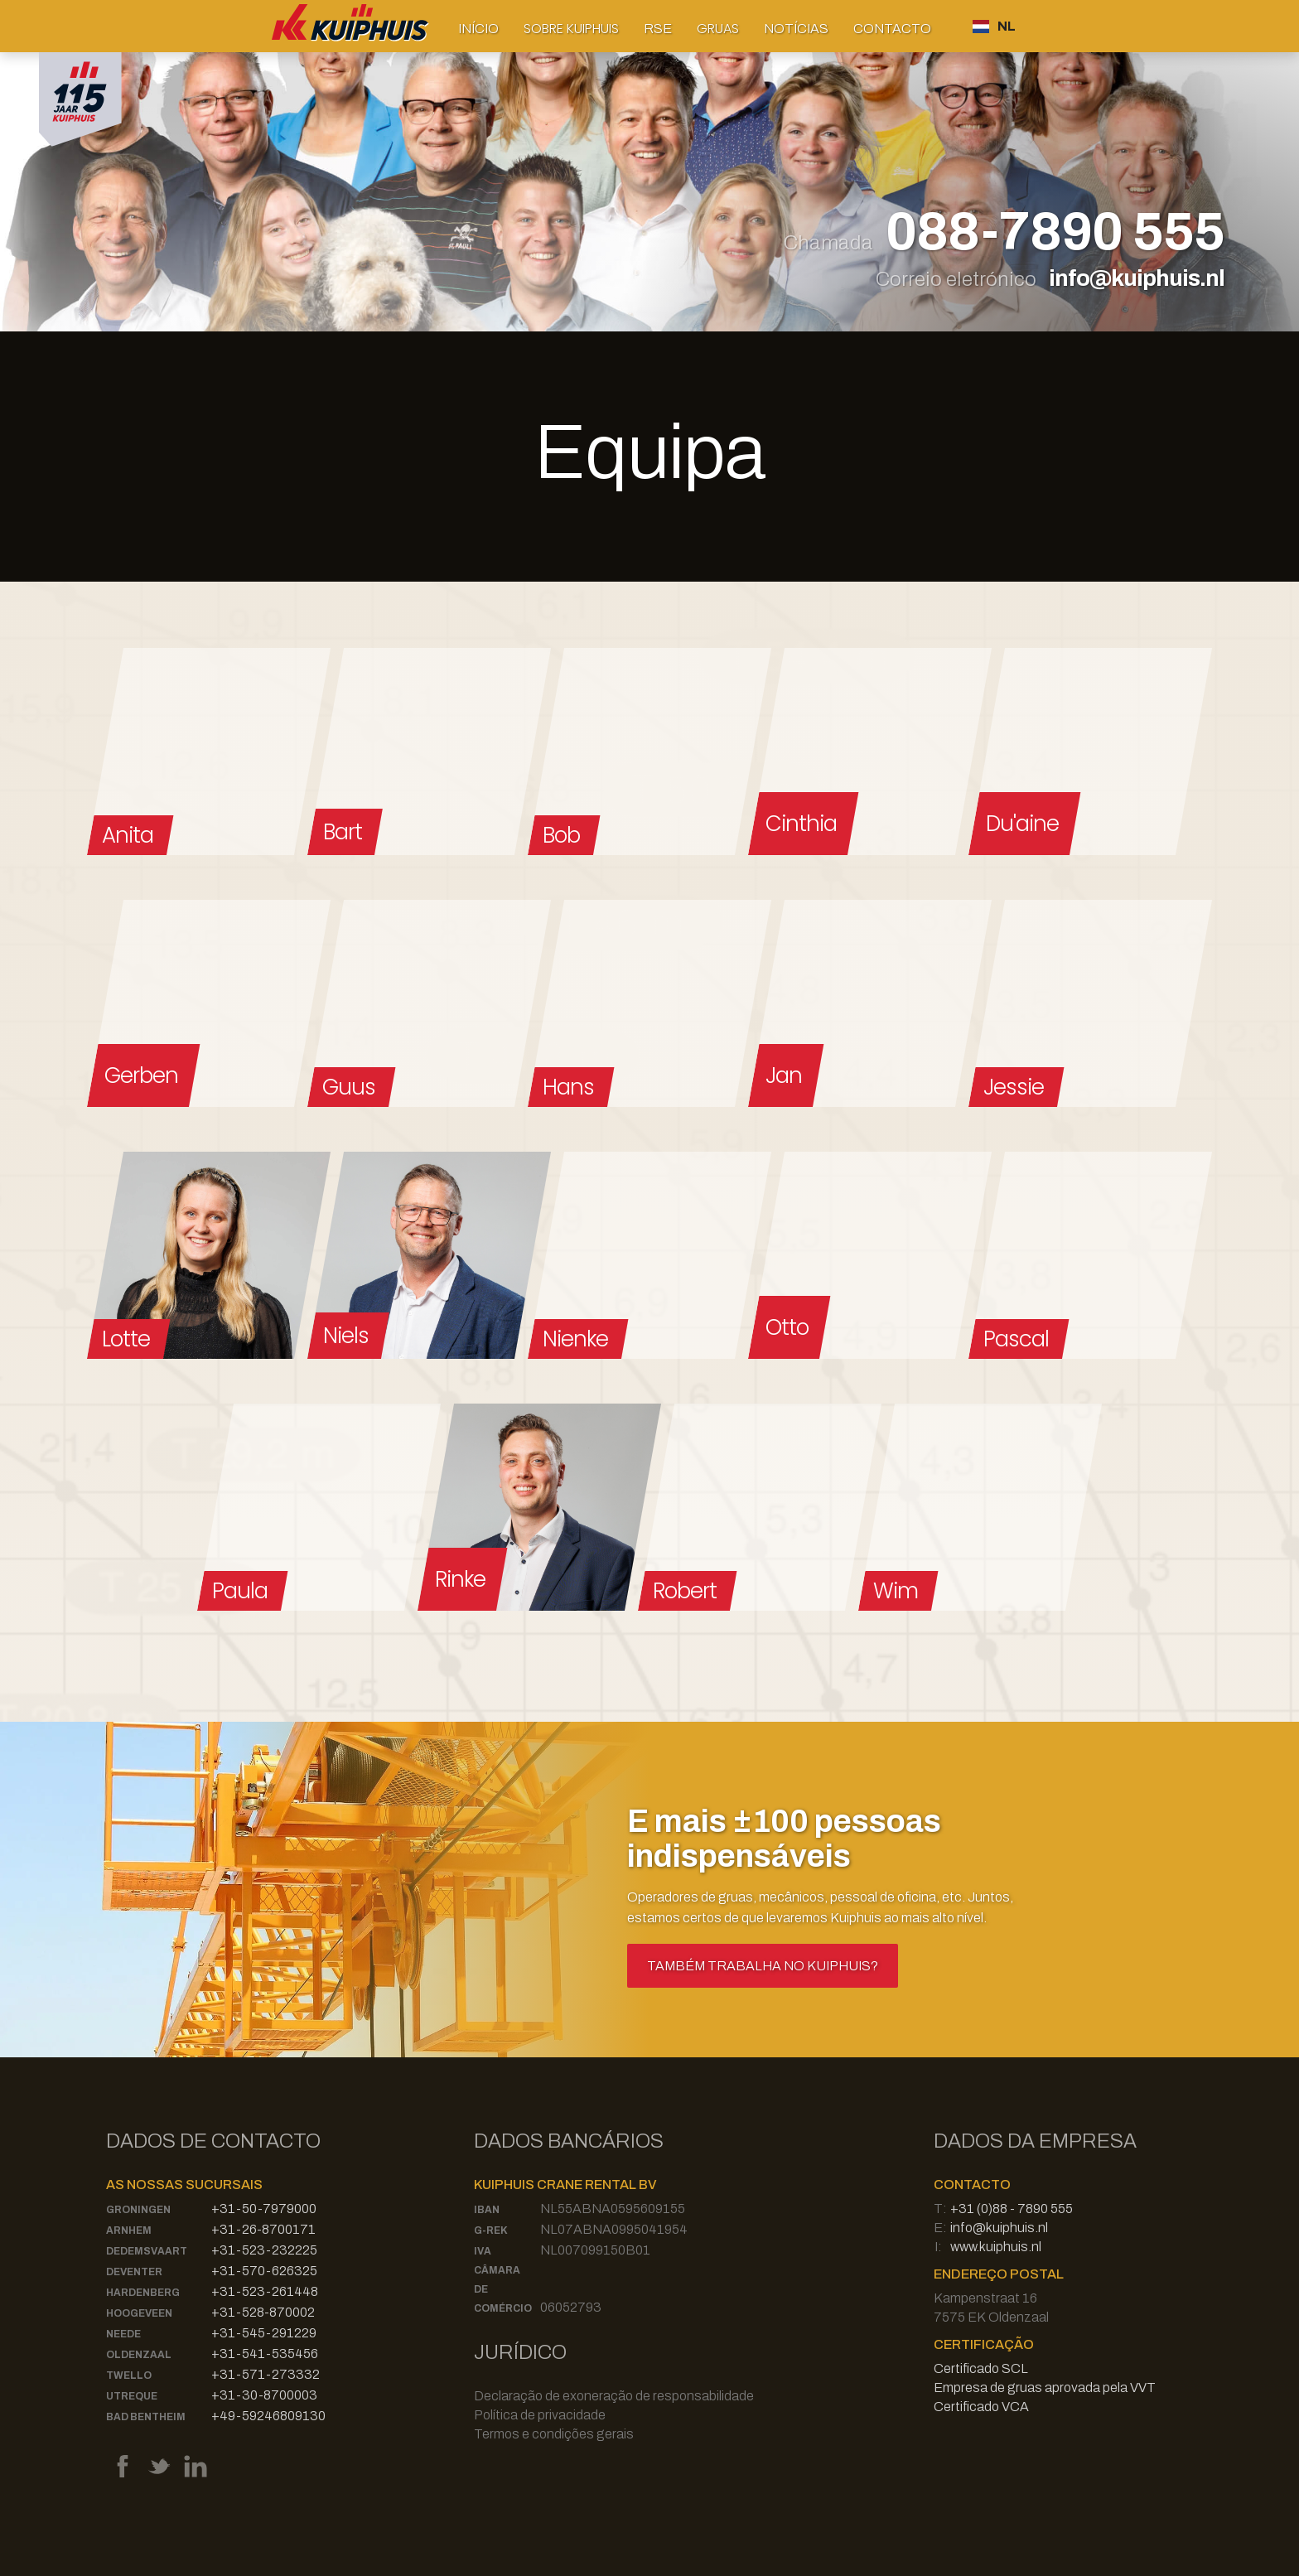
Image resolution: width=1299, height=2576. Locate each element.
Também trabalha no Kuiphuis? (762, 1966)
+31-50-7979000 (263, 2208)
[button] (571, 29)
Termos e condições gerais (554, 2434)
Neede (123, 2334)
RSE (658, 29)
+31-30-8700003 (264, 2395)
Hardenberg (143, 2292)
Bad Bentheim (146, 2417)
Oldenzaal (138, 2355)
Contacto (892, 29)
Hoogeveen (139, 2313)
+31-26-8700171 (263, 2229)
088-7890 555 (1055, 232)
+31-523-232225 (264, 2250)
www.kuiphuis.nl (995, 2247)
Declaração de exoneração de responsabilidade (614, 2396)
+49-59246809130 (268, 2416)
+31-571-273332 (265, 2374)
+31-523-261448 (264, 2291)
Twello (129, 2375)
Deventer (134, 2272)
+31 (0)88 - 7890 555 (1011, 2208)
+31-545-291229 (263, 2333)
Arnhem (129, 2230)
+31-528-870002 (263, 2312)
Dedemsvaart (146, 2251)
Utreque (131, 2396)
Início (478, 29)
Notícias (796, 29)
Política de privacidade (540, 2415)
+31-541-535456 (264, 2353)
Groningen (138, 2210)
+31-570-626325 (264, 2271)
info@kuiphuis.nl (1136, 278)
